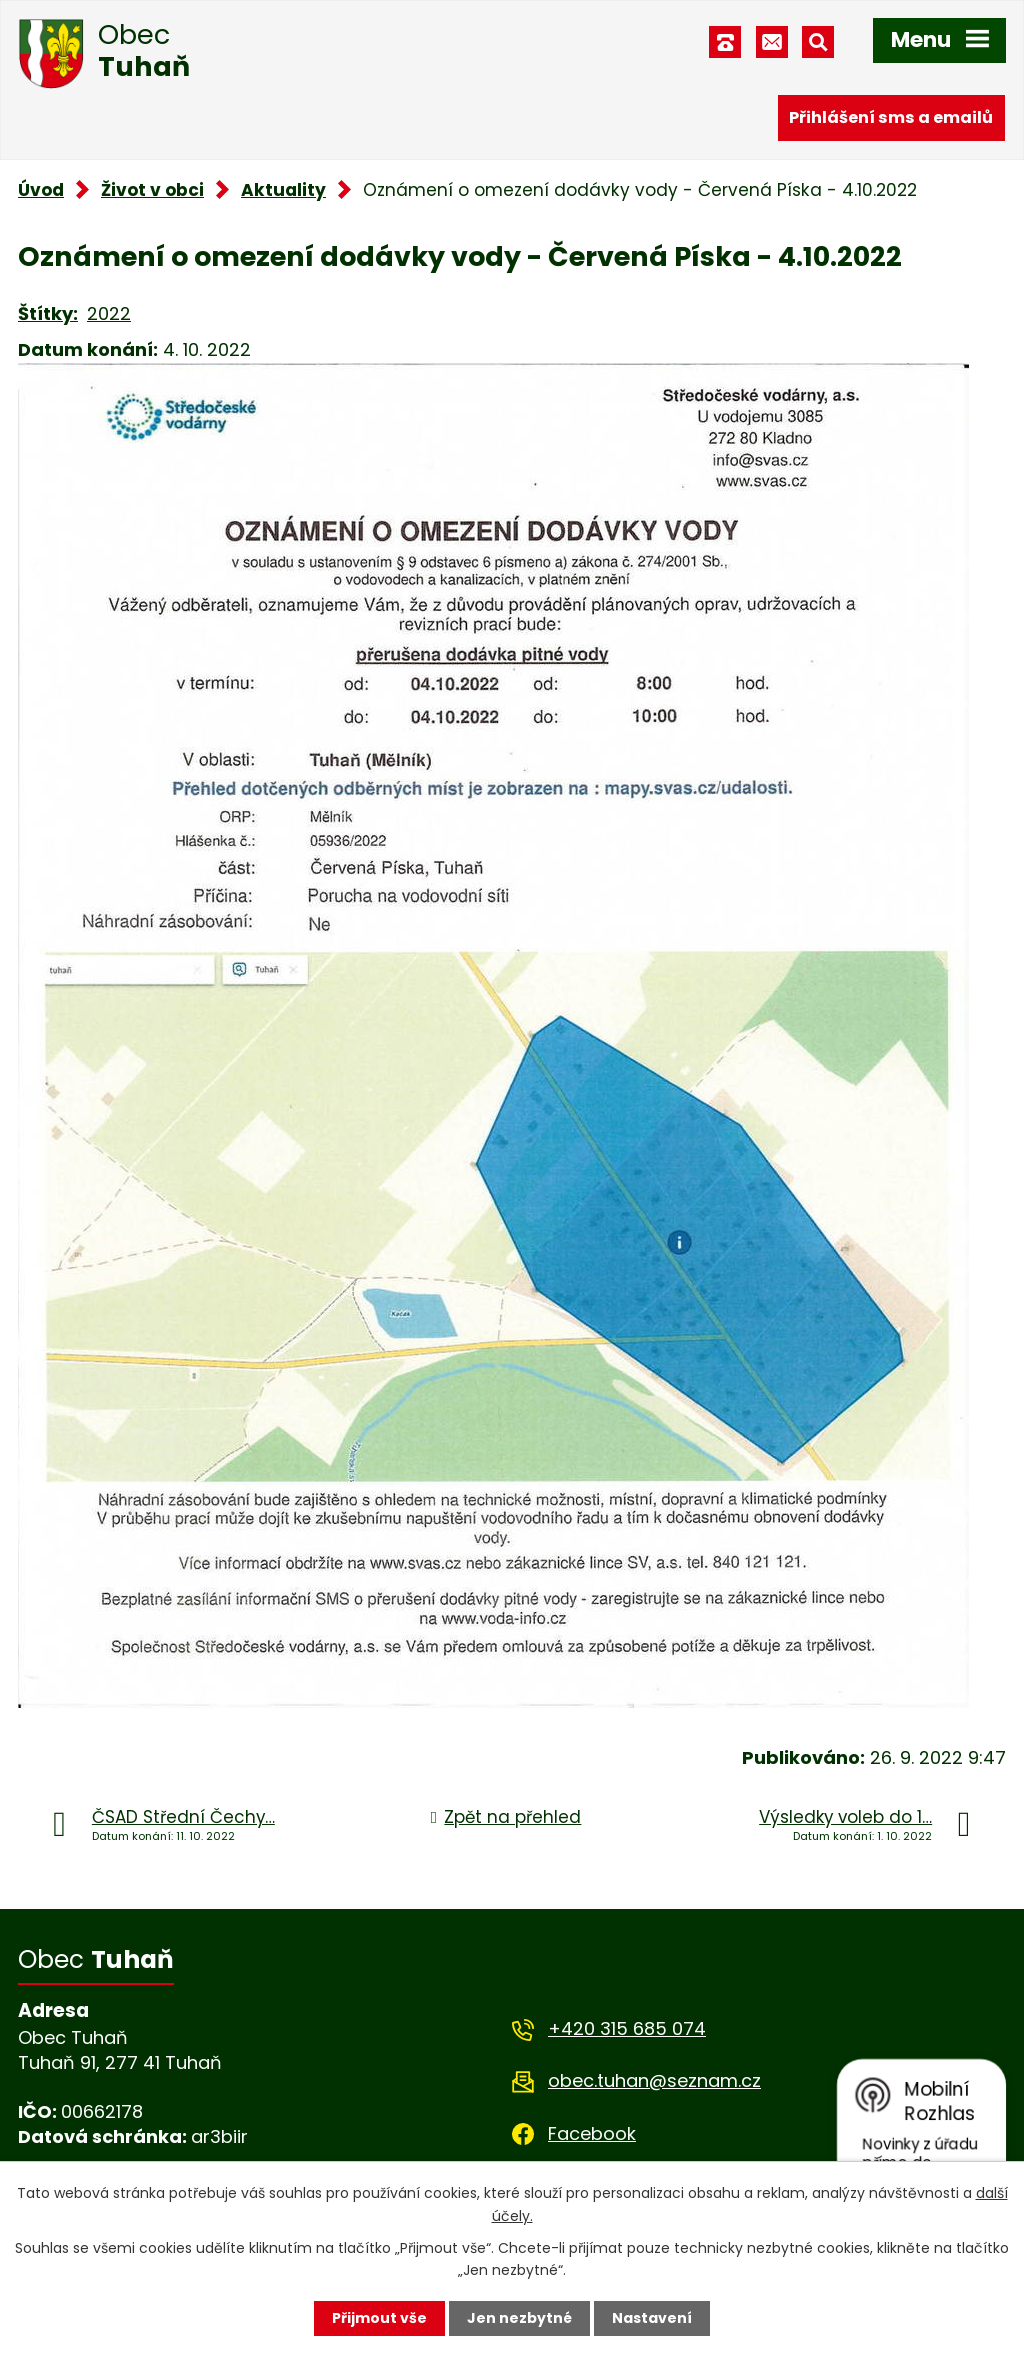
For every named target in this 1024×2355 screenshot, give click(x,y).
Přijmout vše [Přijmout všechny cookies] (379, 2318)
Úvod (41, 190)
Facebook (592, 2133)
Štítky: (48, 313)
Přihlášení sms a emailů (891, 117)
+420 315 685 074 (627, 2028)
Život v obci (152, 190)
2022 (109, 313)
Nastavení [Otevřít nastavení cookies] (652, 2318)
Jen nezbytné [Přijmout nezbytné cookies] (519, 2318)
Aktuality (283, 190)
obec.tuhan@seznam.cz (654, 2080)
